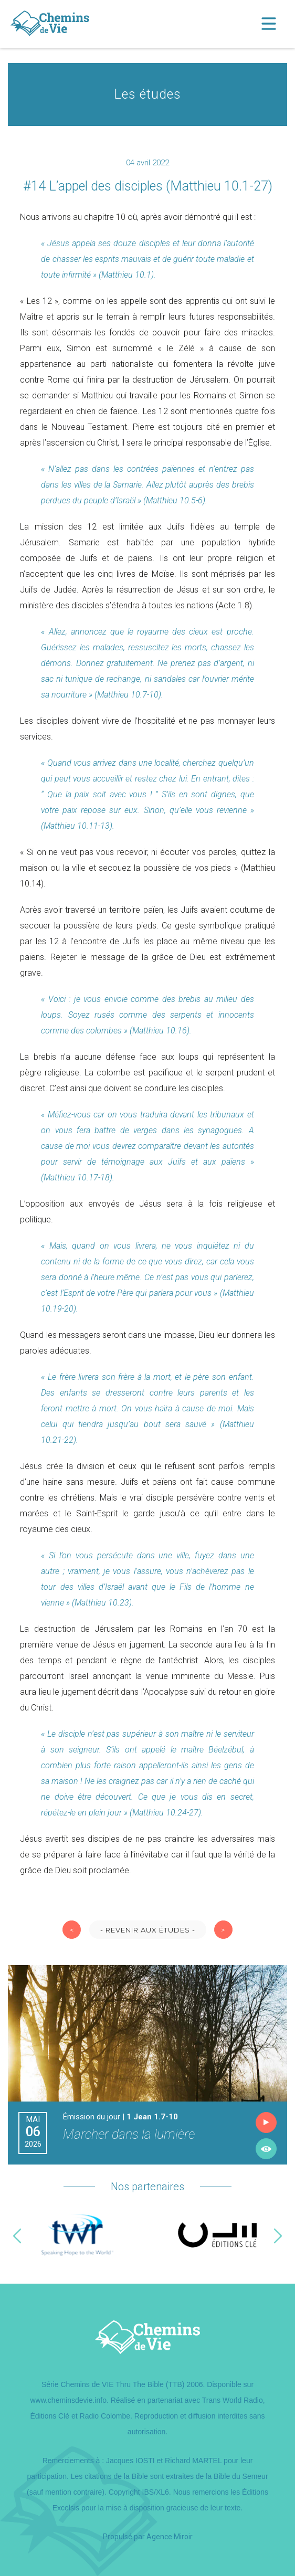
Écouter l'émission (266, 2122)
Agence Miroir (169, 2536)
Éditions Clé (49, 2416)
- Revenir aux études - (147, 1930)
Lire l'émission (266, 2148)
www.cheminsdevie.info (68, 2400)
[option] (78, 2235)
